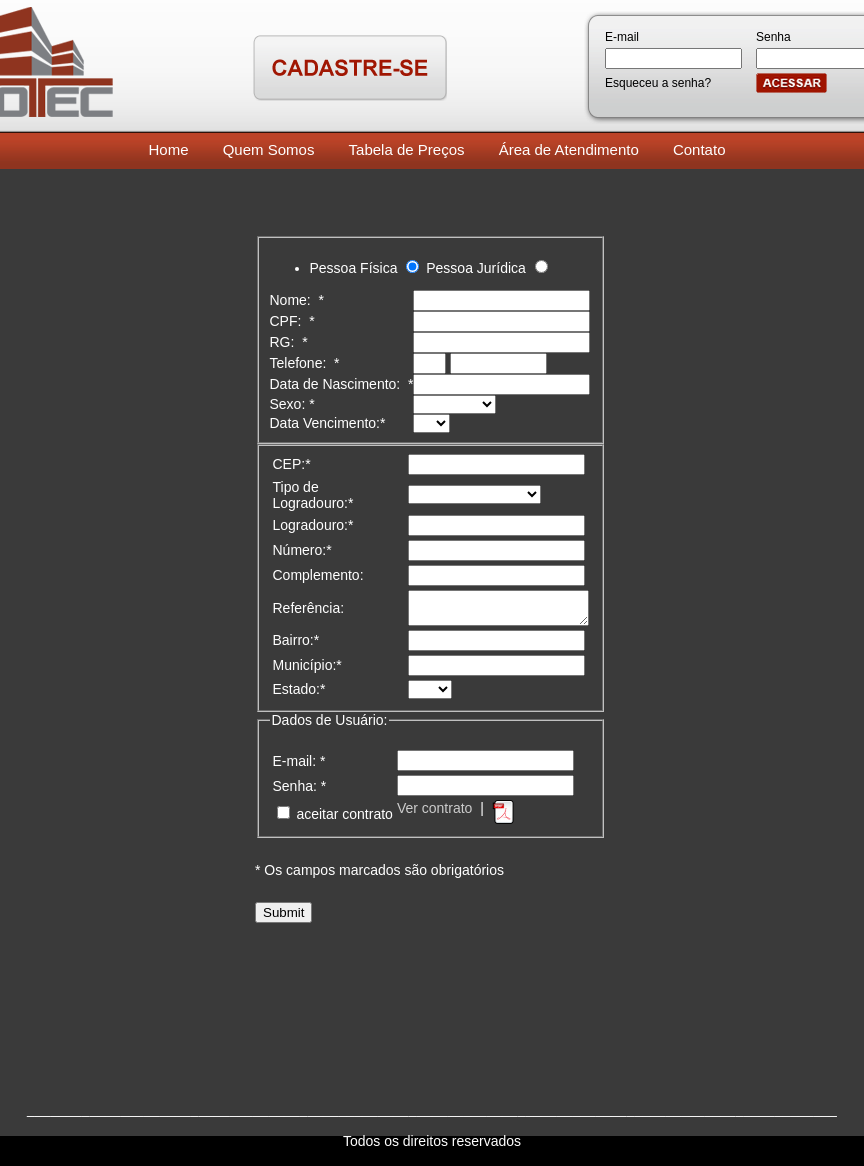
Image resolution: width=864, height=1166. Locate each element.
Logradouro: (313, 525)
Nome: (297, 300)
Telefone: (305, 363)
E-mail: (299, 767)
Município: (307, 671)
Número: (302, 550)
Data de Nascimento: (342, 384)
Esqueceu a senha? (658, 83)
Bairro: (296, 646)
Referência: (309, 611)
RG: (289, 342)
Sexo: (292, 404)
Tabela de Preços (407, 149)
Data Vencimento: (328, 423)
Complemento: (318, 575)
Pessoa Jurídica (476, 268)
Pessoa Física (354, 268)
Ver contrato (435, 814)
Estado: (299, 695)
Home (169, 149)
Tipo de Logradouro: (313, 495)
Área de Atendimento (569, 149)
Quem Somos (269, 149)
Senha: (300, 792)
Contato (699, 149)
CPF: (292, 321)
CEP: (292, 464)
